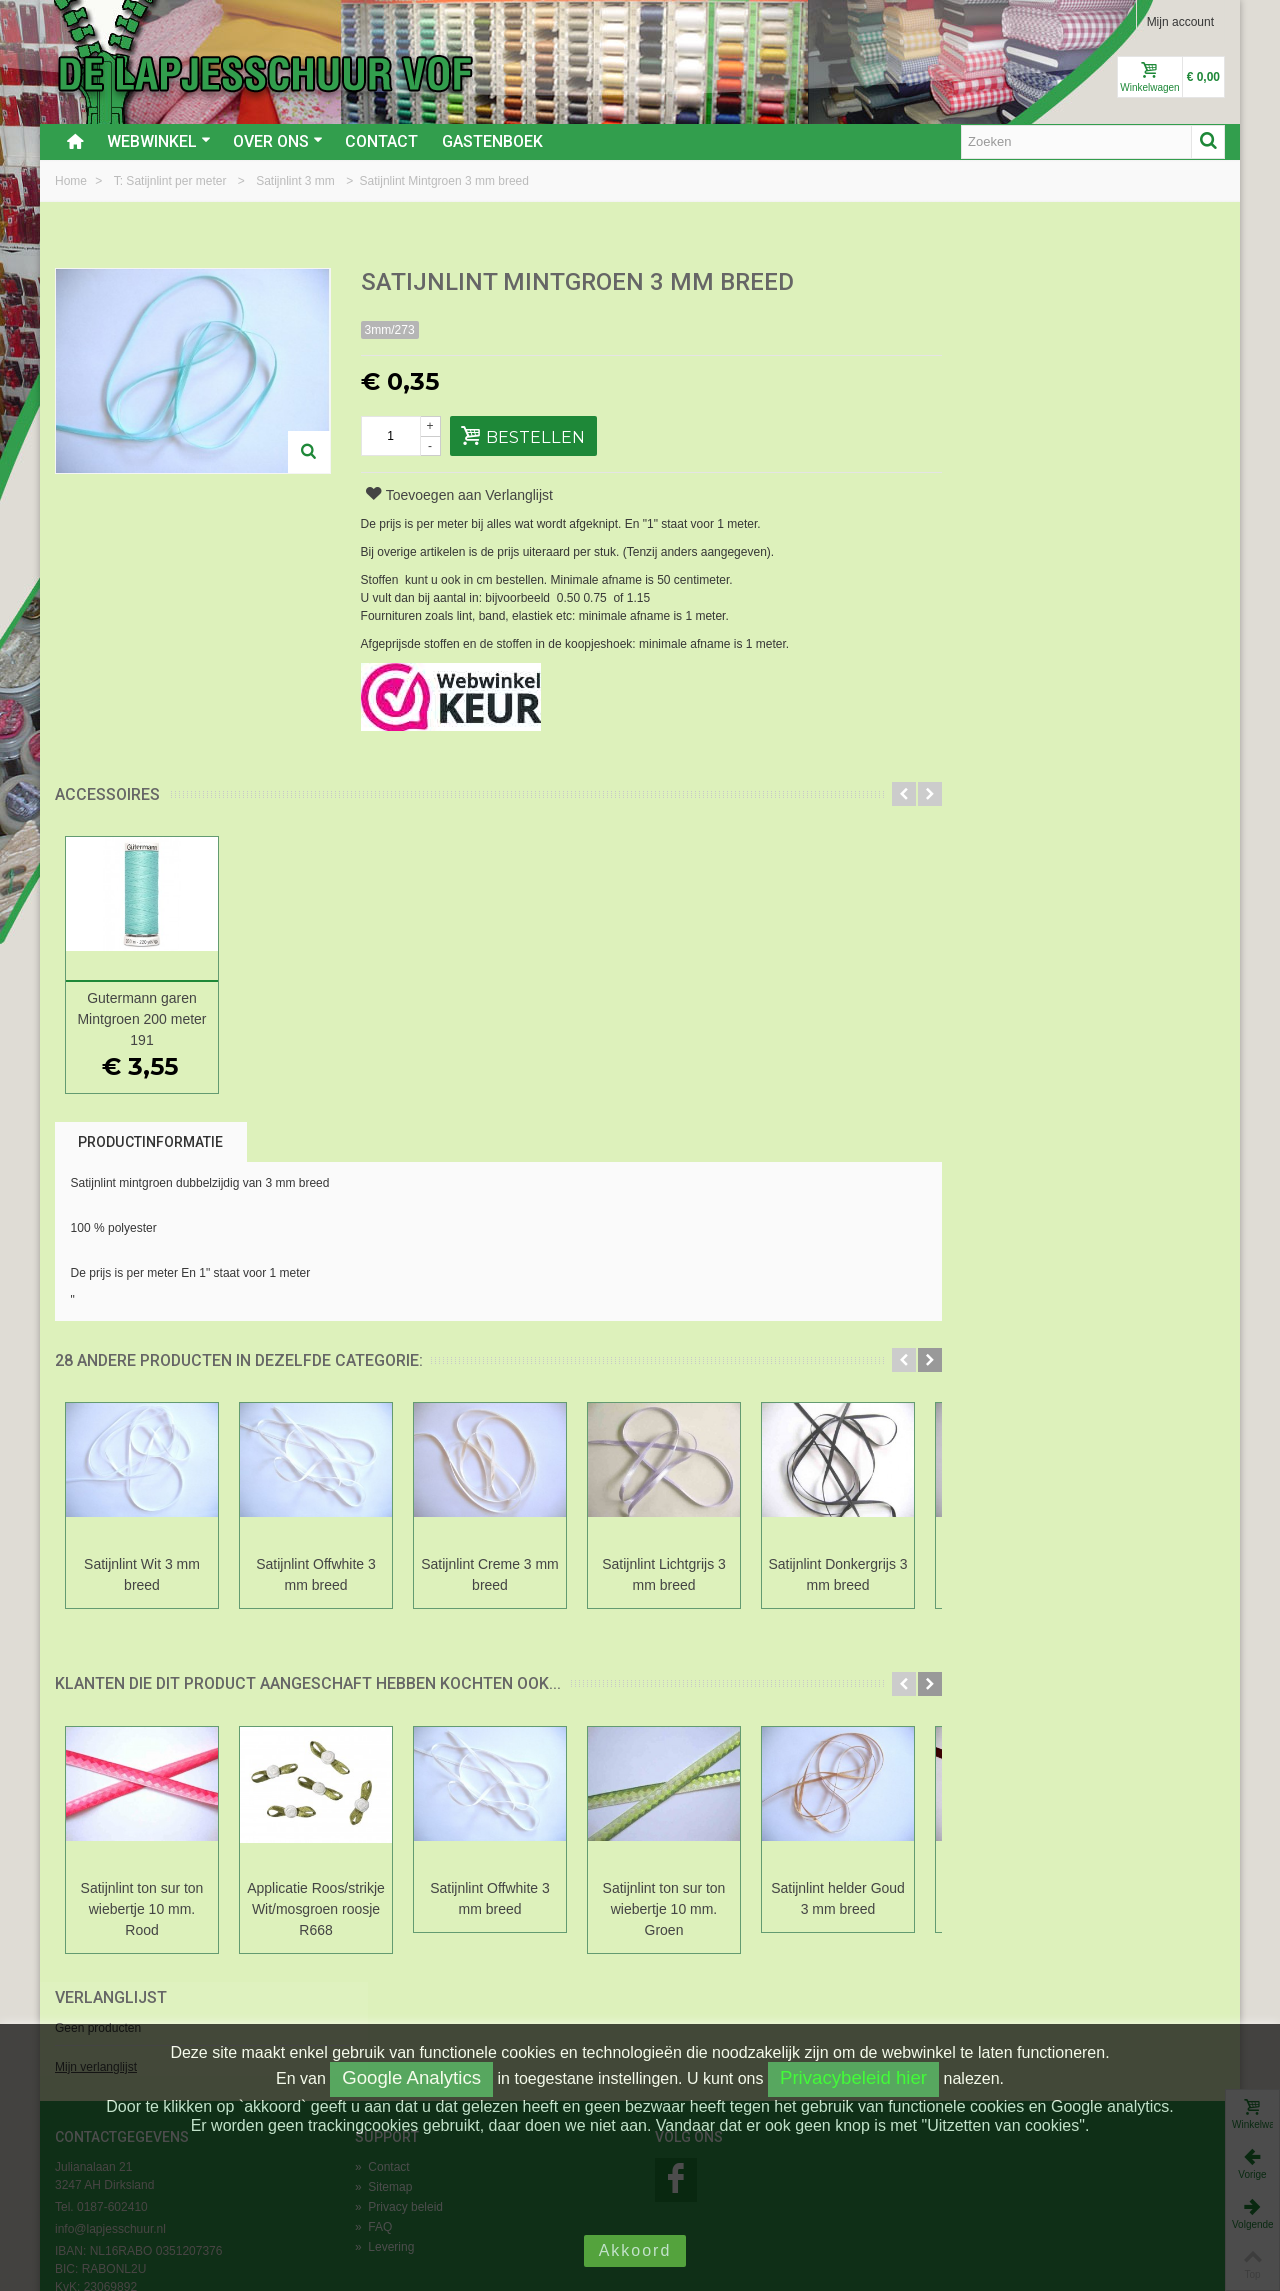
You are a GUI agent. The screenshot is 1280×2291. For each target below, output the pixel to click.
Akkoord (635, 2250)
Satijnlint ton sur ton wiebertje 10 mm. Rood (142, 1909)
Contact (381, 141)
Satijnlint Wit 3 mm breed (142, 1574)
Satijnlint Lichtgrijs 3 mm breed (664, 1574)
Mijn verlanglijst (996, 353)
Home (72, 181)
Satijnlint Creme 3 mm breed (490, 1574)
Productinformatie (150, 1142)
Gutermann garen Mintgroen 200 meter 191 (141, 1019)
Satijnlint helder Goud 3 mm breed (838, 1898)
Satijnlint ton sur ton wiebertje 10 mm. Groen (664, 1909)
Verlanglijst (1011, 283)
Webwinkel (159, 141)
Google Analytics (411, 2077)
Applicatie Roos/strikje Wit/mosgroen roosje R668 (316, 1909)
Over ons (278, 141)
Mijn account (1180, 22)
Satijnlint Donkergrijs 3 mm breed (837, 1574)
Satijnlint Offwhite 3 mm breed (315, 1574)
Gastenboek (492, 141)
